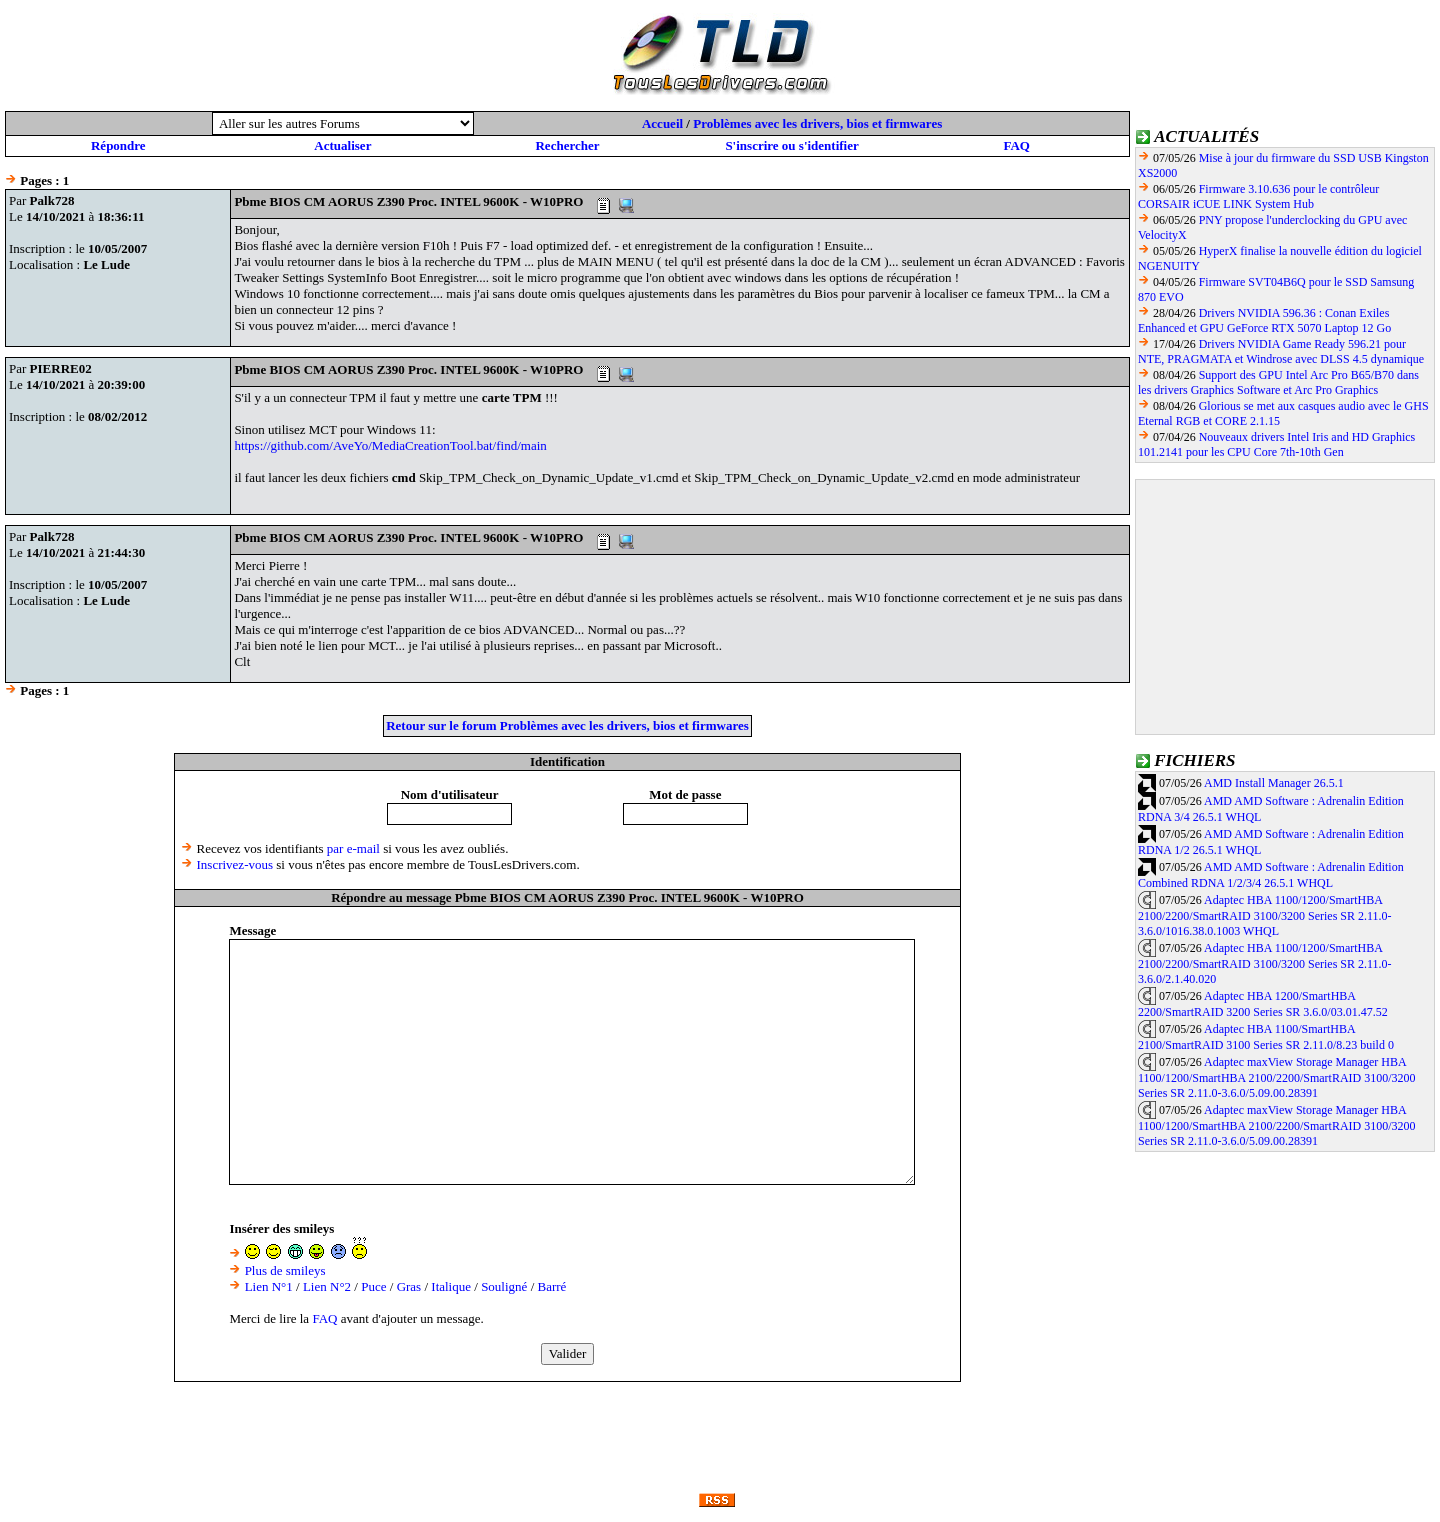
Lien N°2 (327, 1286)
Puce (373, 1286)
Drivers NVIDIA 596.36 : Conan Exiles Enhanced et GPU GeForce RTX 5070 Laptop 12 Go (1264, 320)
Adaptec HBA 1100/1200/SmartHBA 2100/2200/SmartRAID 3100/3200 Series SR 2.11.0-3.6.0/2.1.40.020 (1265, 964)
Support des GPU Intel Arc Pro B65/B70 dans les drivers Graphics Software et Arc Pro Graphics (1278, 382)
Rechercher (567, 145)
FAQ (1016, 145)
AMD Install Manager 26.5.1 (1274, 783)
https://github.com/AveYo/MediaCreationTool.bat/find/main (390, 445)
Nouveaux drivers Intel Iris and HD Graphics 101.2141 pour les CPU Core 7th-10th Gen (1276, 444)
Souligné (504, 1286)
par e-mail (353, 848)
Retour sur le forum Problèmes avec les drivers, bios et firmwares (567, 725)
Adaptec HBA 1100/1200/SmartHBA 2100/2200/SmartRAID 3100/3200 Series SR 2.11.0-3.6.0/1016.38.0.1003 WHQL (1265, 916)
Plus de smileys (285, 1270)
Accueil (662, 123)
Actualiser (342, 145)
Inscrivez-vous (235, 864)
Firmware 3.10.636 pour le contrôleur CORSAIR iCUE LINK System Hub (1258, 196)
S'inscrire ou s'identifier (791, 145)
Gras (409, 1286)
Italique (451, 1286)
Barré (552, 1286)
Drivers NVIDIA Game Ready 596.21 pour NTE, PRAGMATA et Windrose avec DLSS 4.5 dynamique (1281, 351)
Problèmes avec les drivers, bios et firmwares (817, 123)
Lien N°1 (269, 1286)
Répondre (118, 145)
